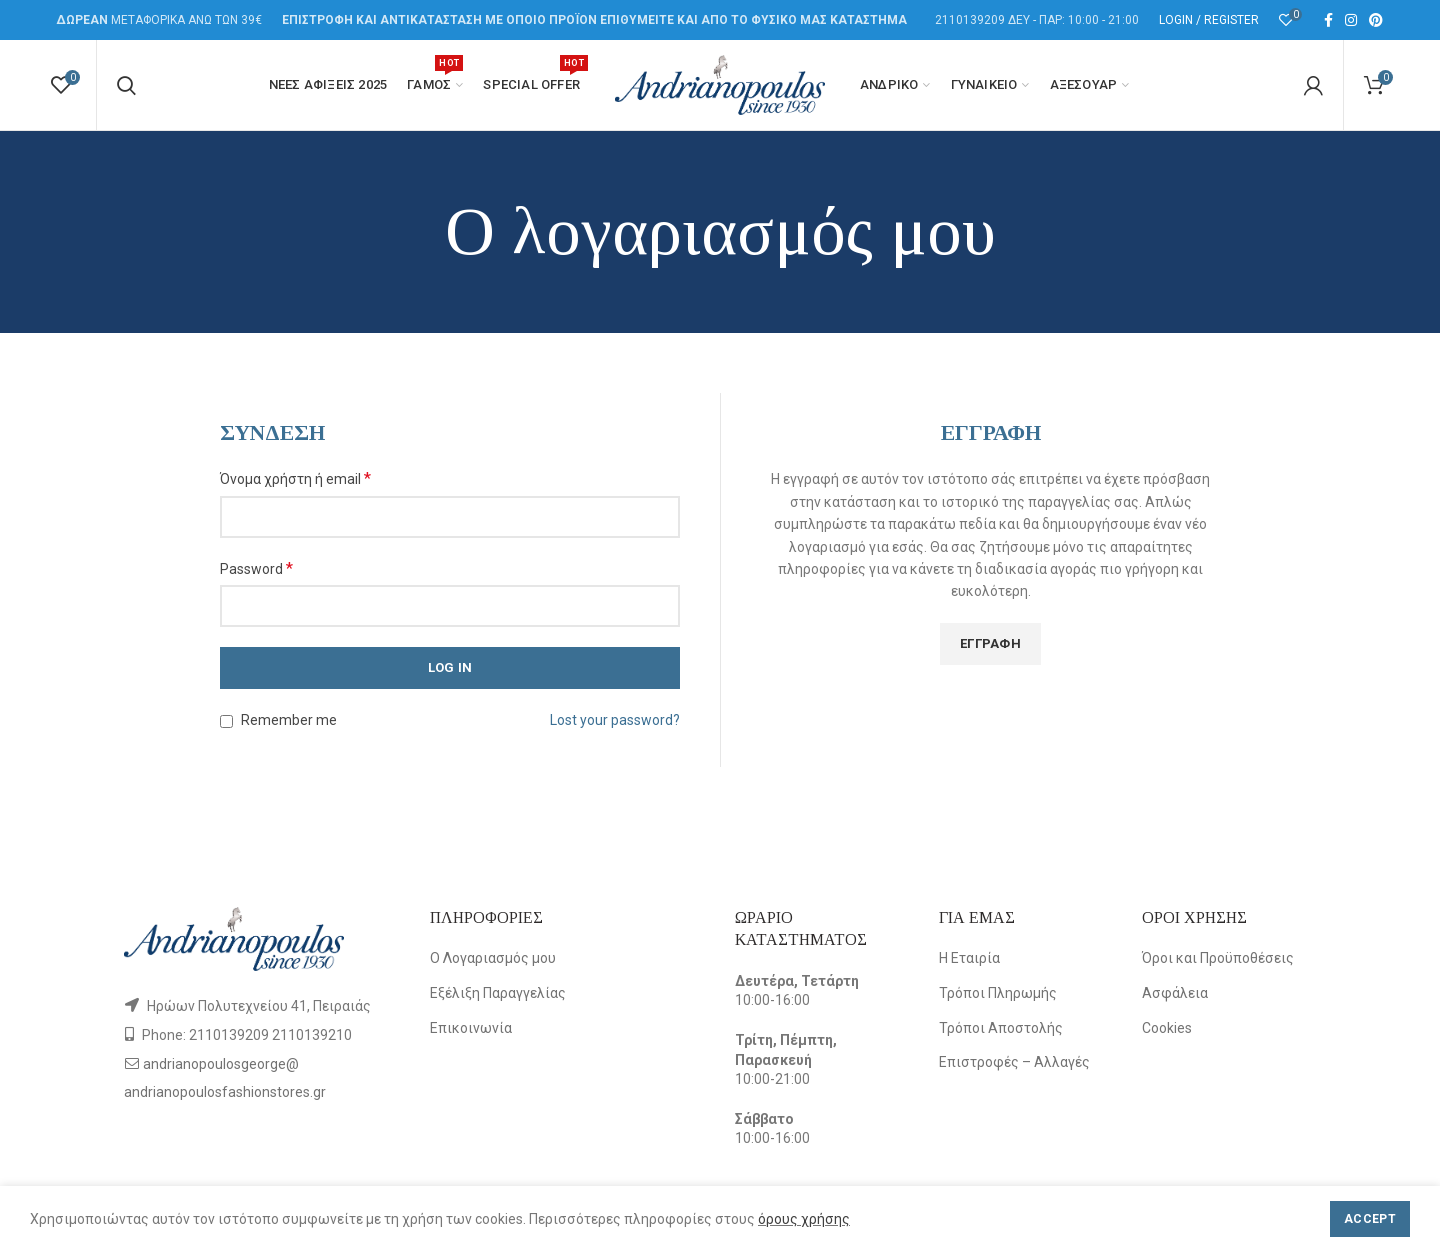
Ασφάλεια (1175, 993)
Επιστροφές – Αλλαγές (1014, 1062)
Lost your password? (615, 720)
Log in (450, 667)
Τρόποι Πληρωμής (998, 993)
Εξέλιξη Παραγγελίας (498, 993)
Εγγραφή (990, 643)
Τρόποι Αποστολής (1001, 1028)
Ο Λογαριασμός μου (493, 958)
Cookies (1167, 1028)
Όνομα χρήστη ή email (295, 478)
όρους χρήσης (804, 1219)
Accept (1370, 1219)
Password (256, 568)
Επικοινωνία (471, 1028)
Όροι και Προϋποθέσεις (1218, 958)
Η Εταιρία (969, 958)
